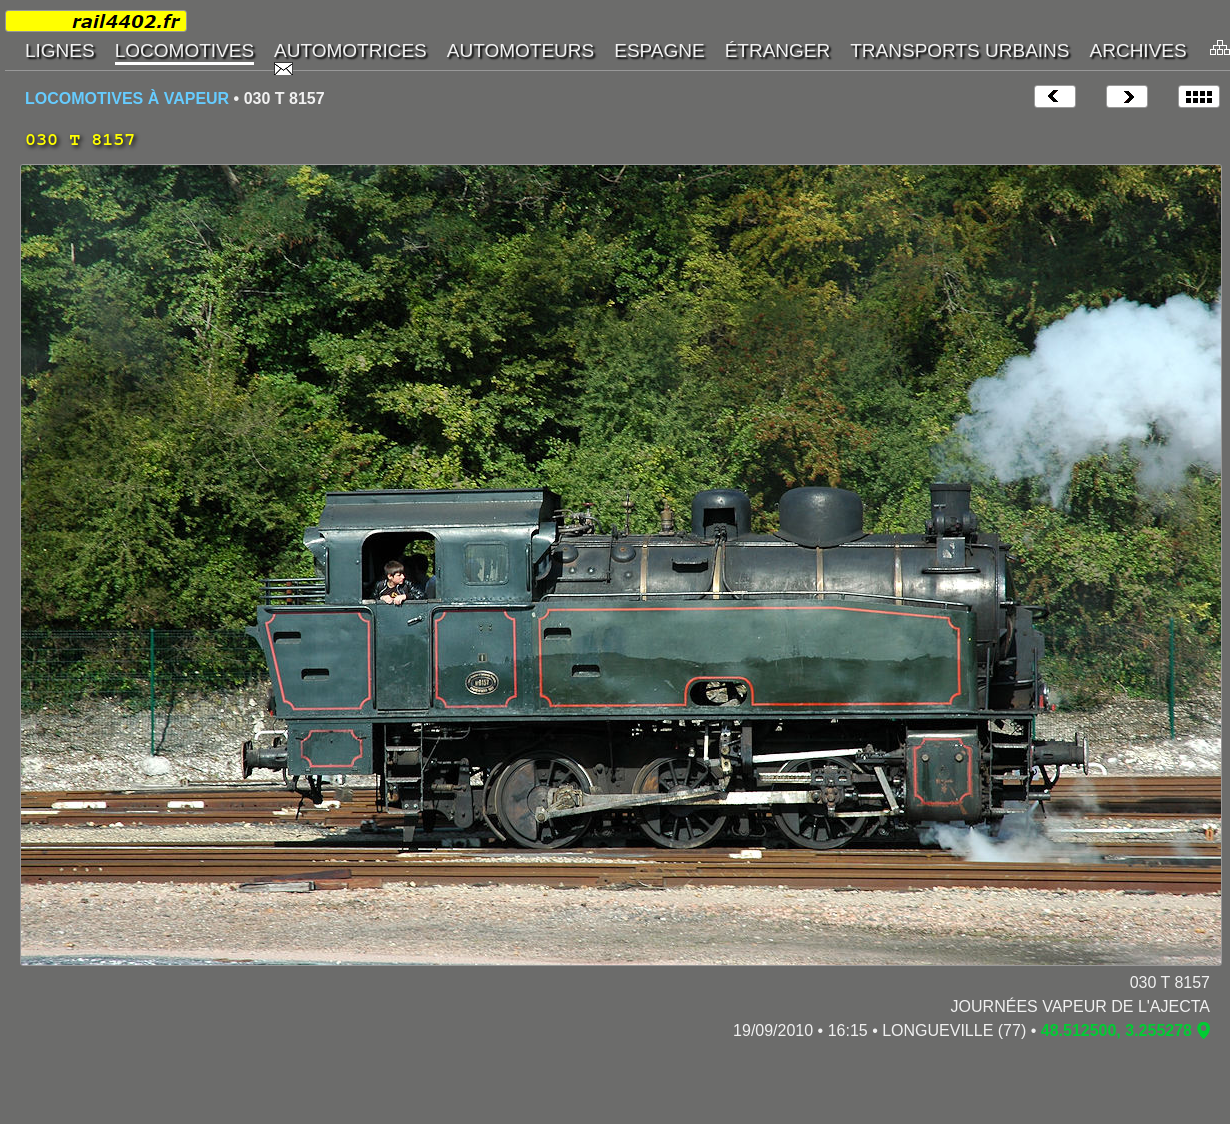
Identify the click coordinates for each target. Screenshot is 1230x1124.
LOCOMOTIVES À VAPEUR (127, 98)
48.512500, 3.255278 (1116, 1030)
